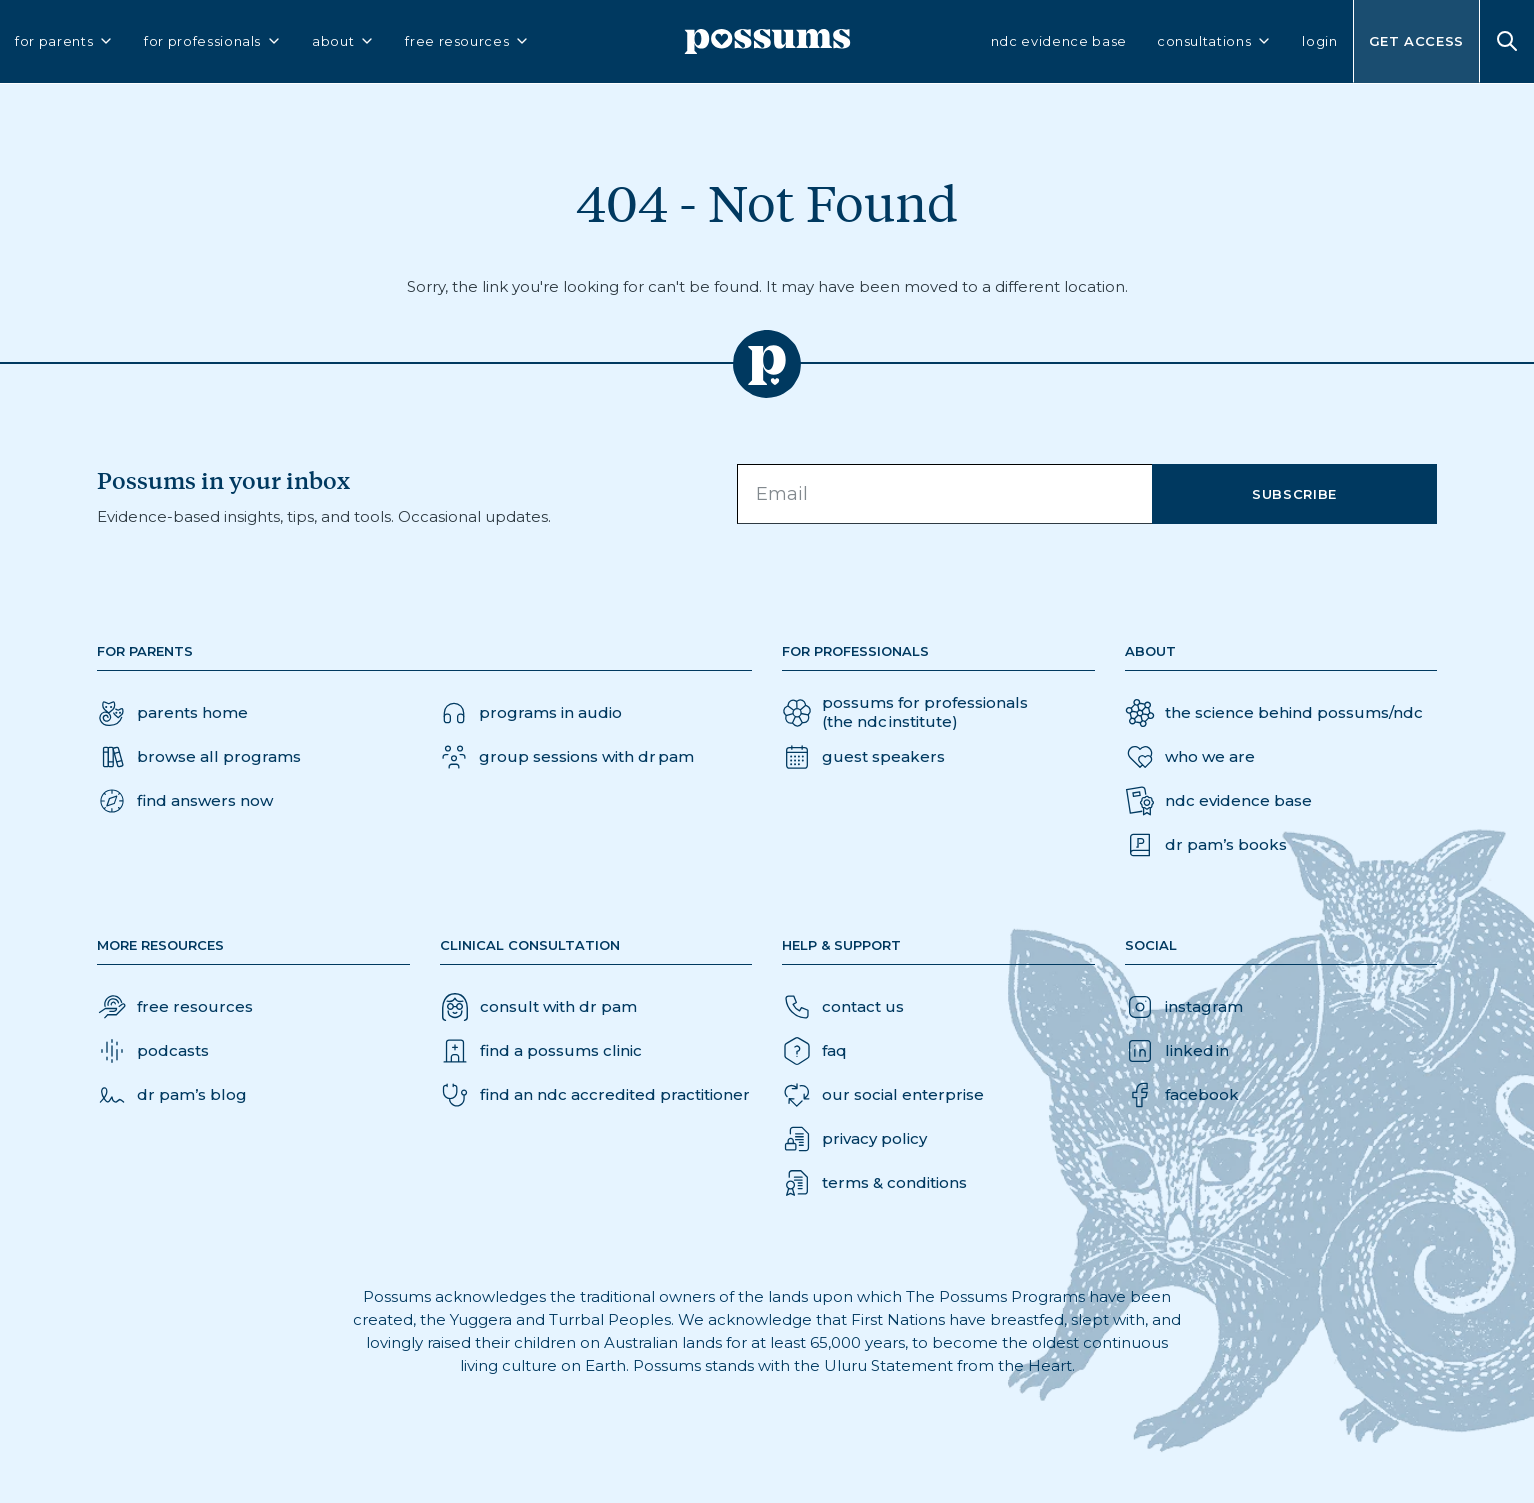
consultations (1214, 41)
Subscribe (1294, 494)
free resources (467, 41)
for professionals (213, 41)
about (343, 41)
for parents (64, 41)
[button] (185, 801)
